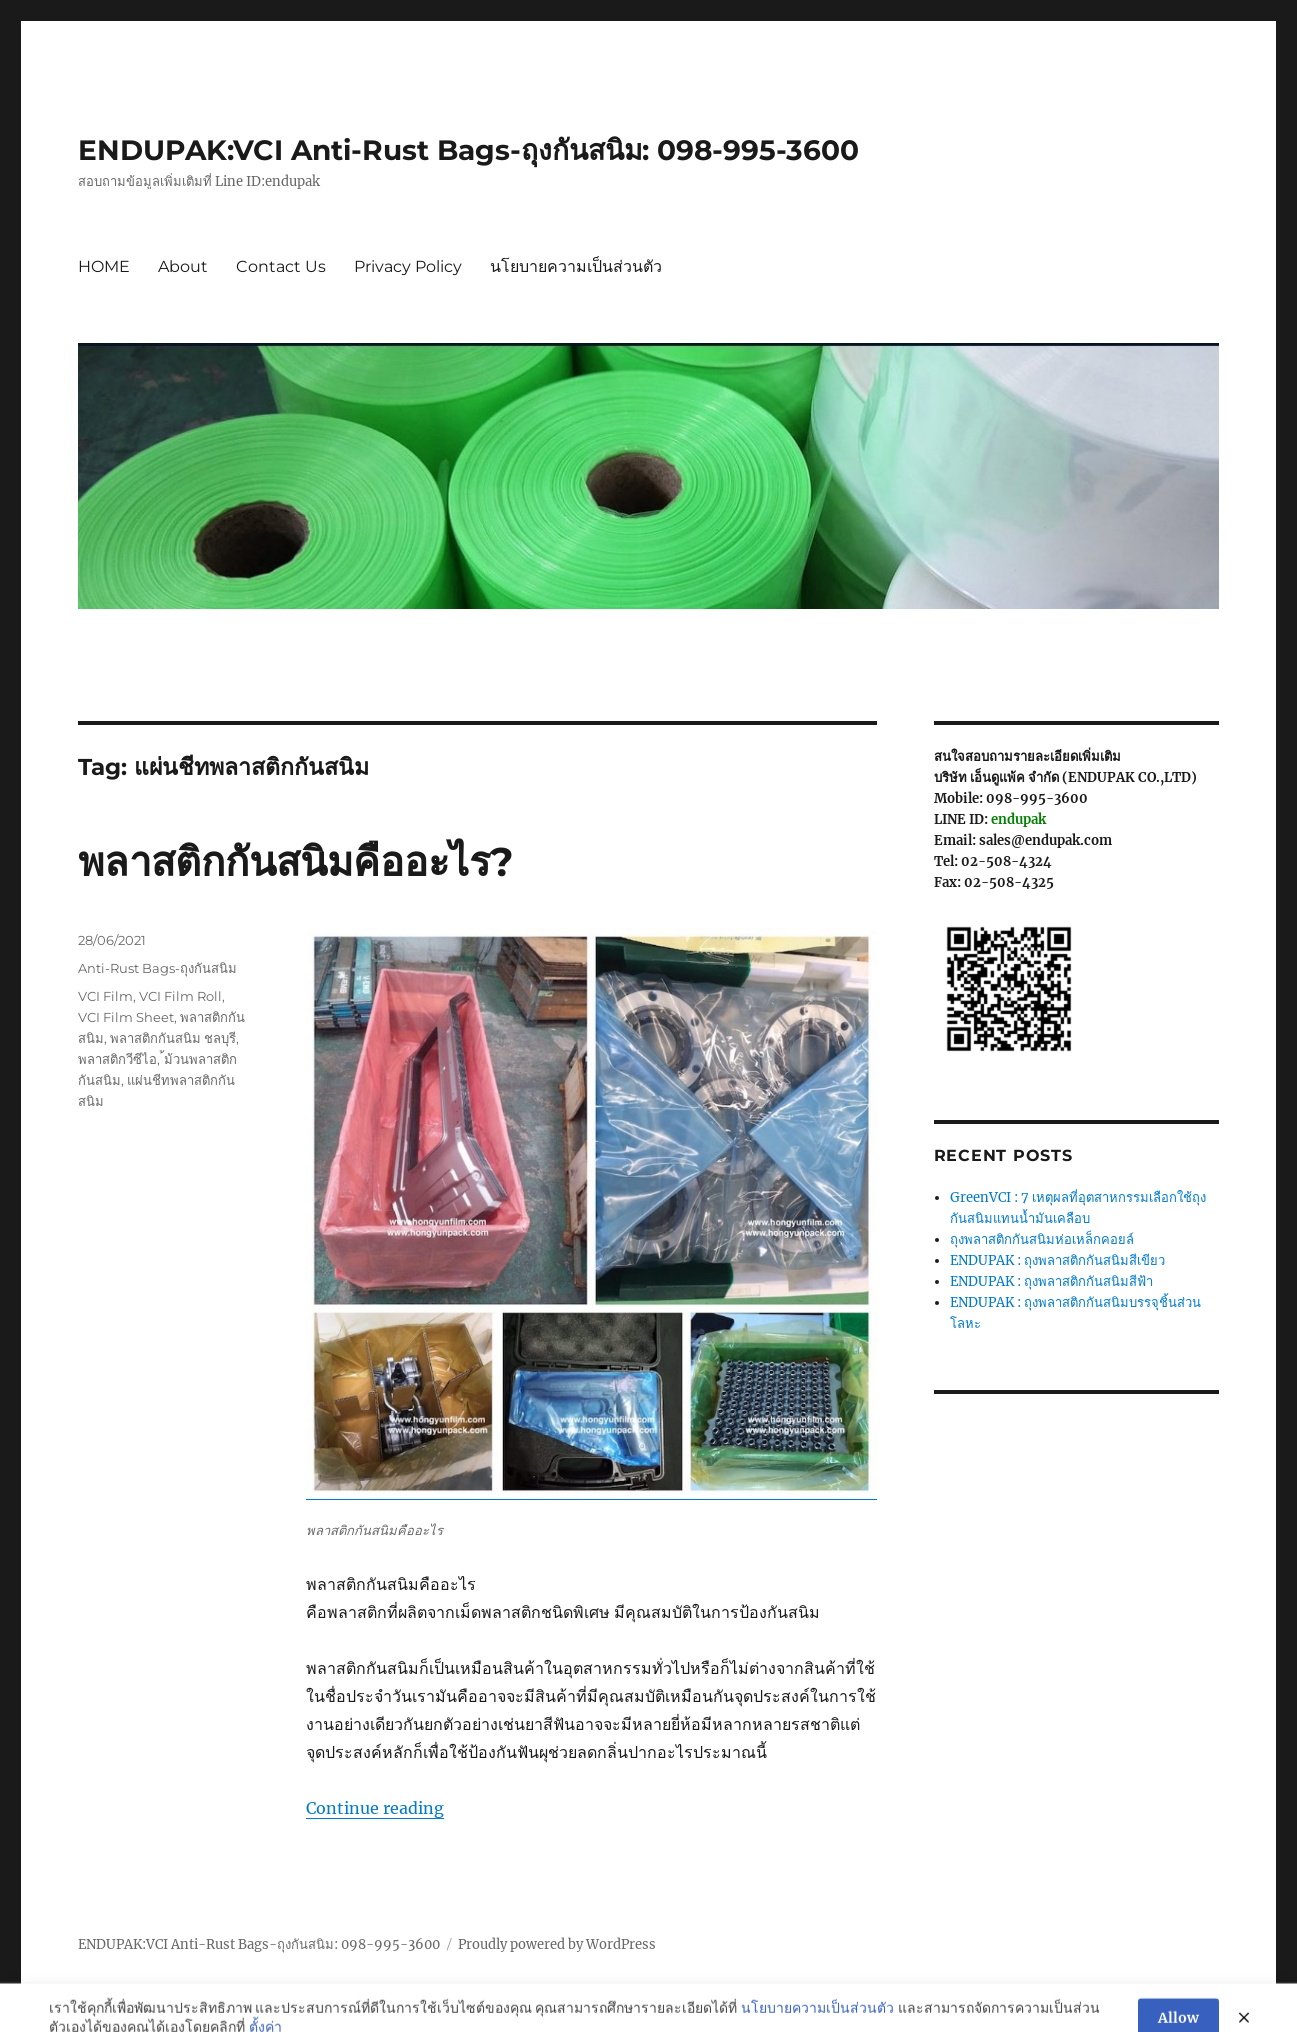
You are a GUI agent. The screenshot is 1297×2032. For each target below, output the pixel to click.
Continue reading (375, 1808)
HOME (104, 266)
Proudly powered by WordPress (557, 1944)
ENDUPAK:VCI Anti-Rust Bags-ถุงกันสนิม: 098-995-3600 (468, 150)
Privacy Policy (408, 266)
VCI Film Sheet (126, 1017)
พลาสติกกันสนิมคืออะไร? (296, 861)
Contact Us (281, 266)
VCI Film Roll (180, 996)
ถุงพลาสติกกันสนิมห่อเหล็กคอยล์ (1042, 1239)
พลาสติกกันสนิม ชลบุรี (173, 1038)
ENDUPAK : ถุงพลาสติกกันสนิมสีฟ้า (1051, 1281)
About (183, 266)
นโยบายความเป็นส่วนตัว (576, 266)
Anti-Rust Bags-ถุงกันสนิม (157, 968)
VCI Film (105, 996)
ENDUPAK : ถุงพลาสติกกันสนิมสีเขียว (1057, 1260)
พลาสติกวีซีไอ (117, 1059)
